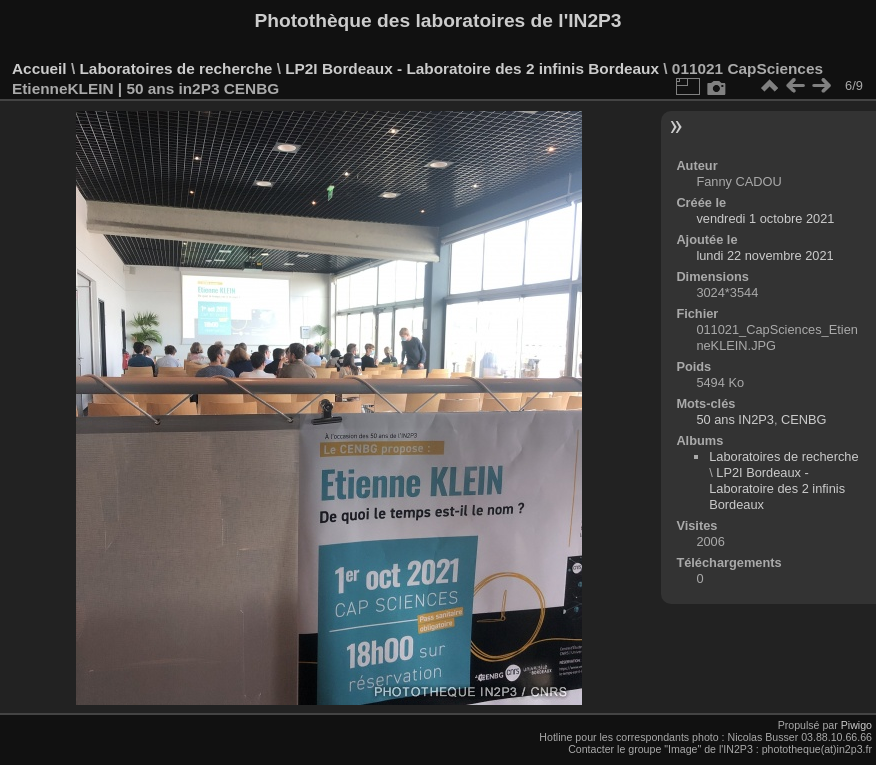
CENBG (804, 419)
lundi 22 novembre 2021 (764, 255)
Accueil (39, 68)
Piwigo (856, 725)
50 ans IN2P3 (735, 419)
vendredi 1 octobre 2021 (765, 218)
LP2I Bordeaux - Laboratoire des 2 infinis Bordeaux (472, 68)
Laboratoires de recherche (175, 68)
